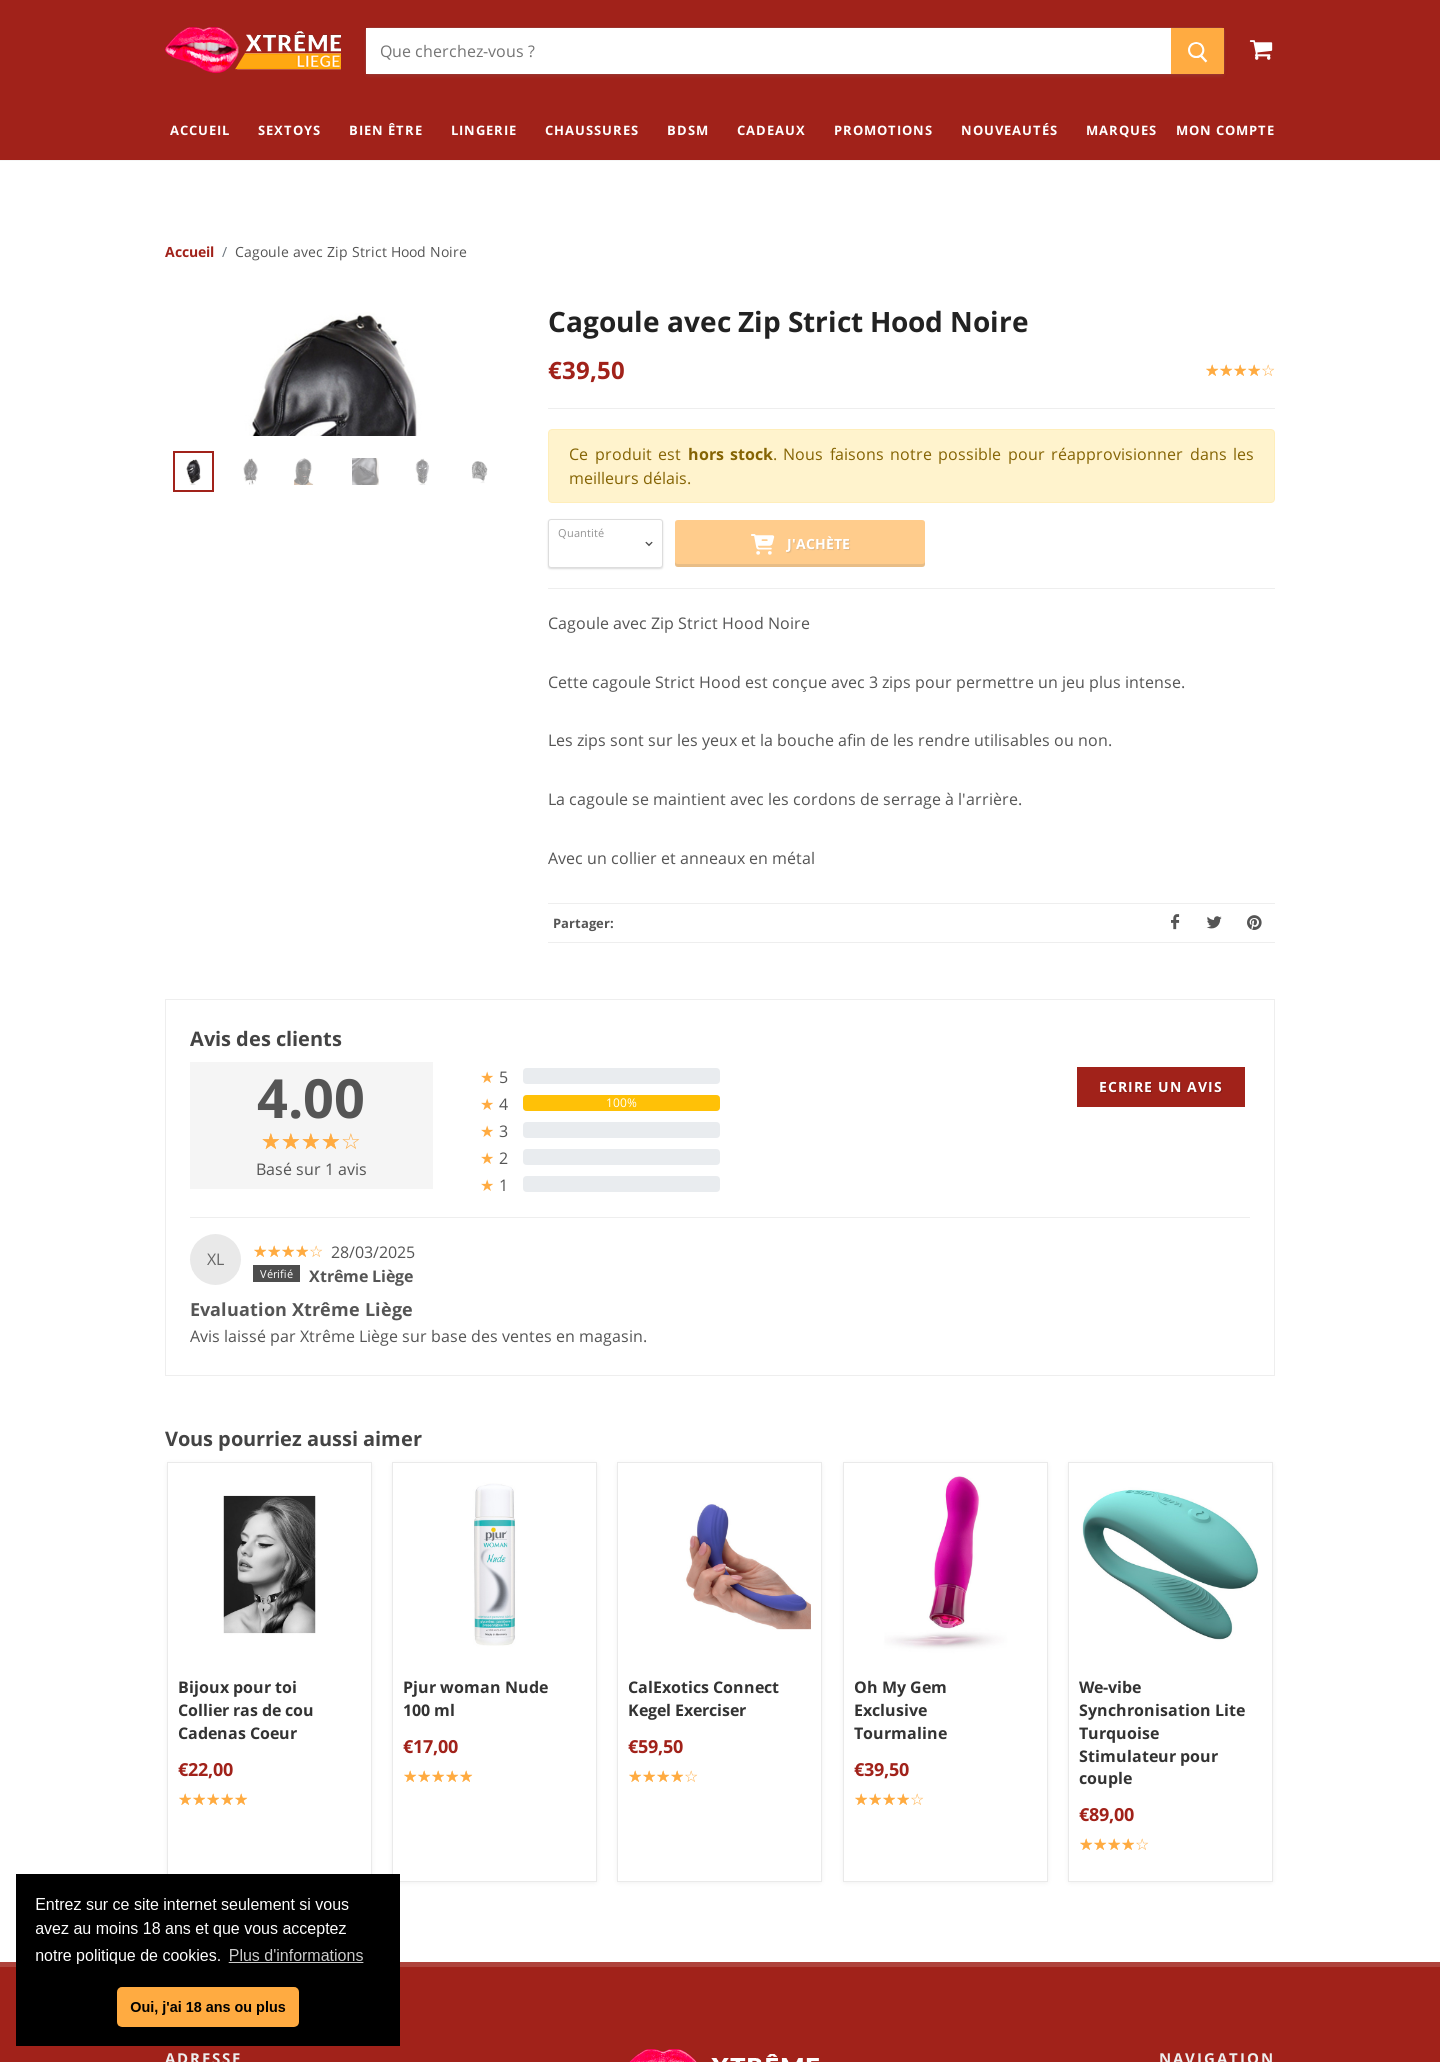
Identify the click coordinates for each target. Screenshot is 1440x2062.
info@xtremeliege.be (296, 1821)
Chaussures (1227, 1787)
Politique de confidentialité (728, 1760)
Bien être (1238, 1721)
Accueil (189, 252)
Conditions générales (728, 1727)
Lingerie (1242, 1754)
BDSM (1249, 1820)
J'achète (800, 546)
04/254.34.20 (244, 1789)
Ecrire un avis (1161, 1087)
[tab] (584, 1077)
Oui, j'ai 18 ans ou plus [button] (207, 2007)
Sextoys (1243, 1688)
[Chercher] (768, 51)
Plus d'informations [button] (296, 1955)
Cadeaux (1239, 1853)
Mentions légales (727, 1793)
